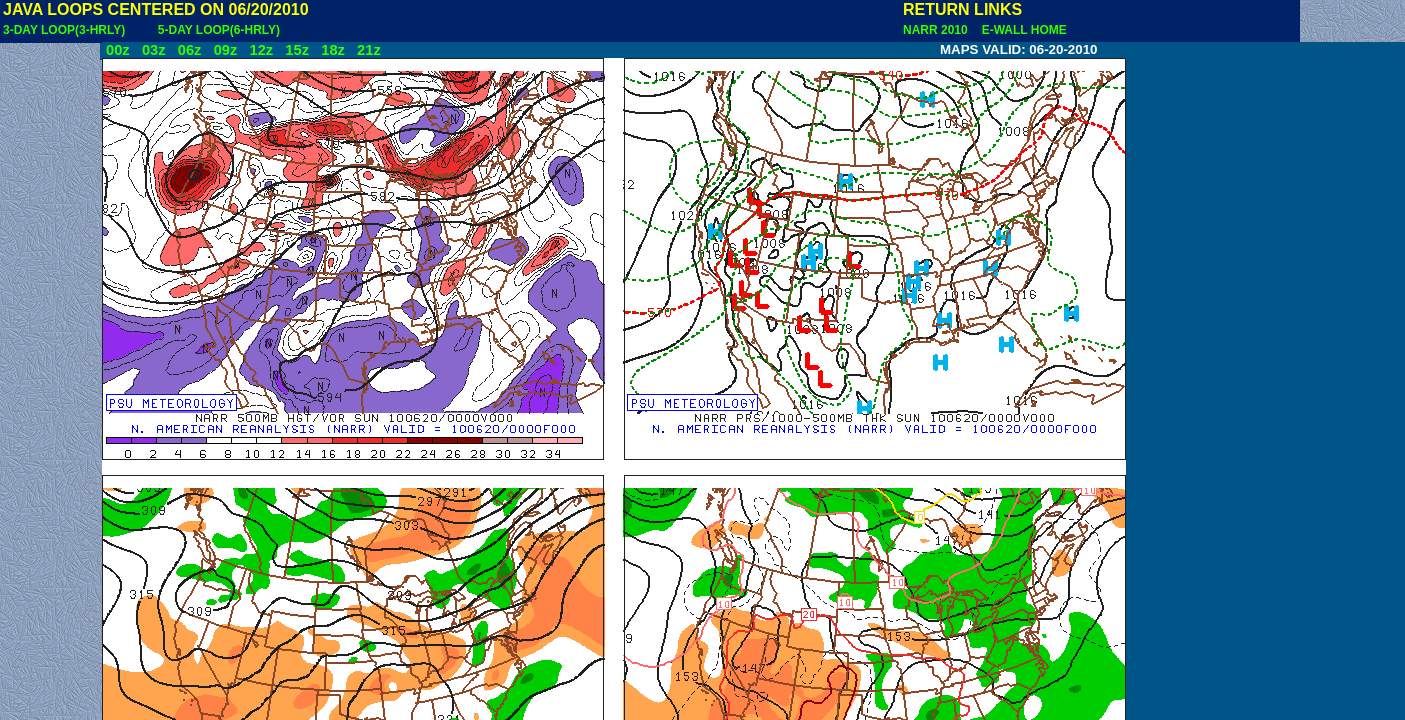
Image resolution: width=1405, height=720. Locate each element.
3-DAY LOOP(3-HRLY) (64, 30)
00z (118, 50)
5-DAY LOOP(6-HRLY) (219, 30)
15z (297, 50)
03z (154, 50)
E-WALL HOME (1021, 30)
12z (261, 50)
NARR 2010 (937, 30)
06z (190, 50)
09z (226, 50)
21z (369, 50)
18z (333, 50)
